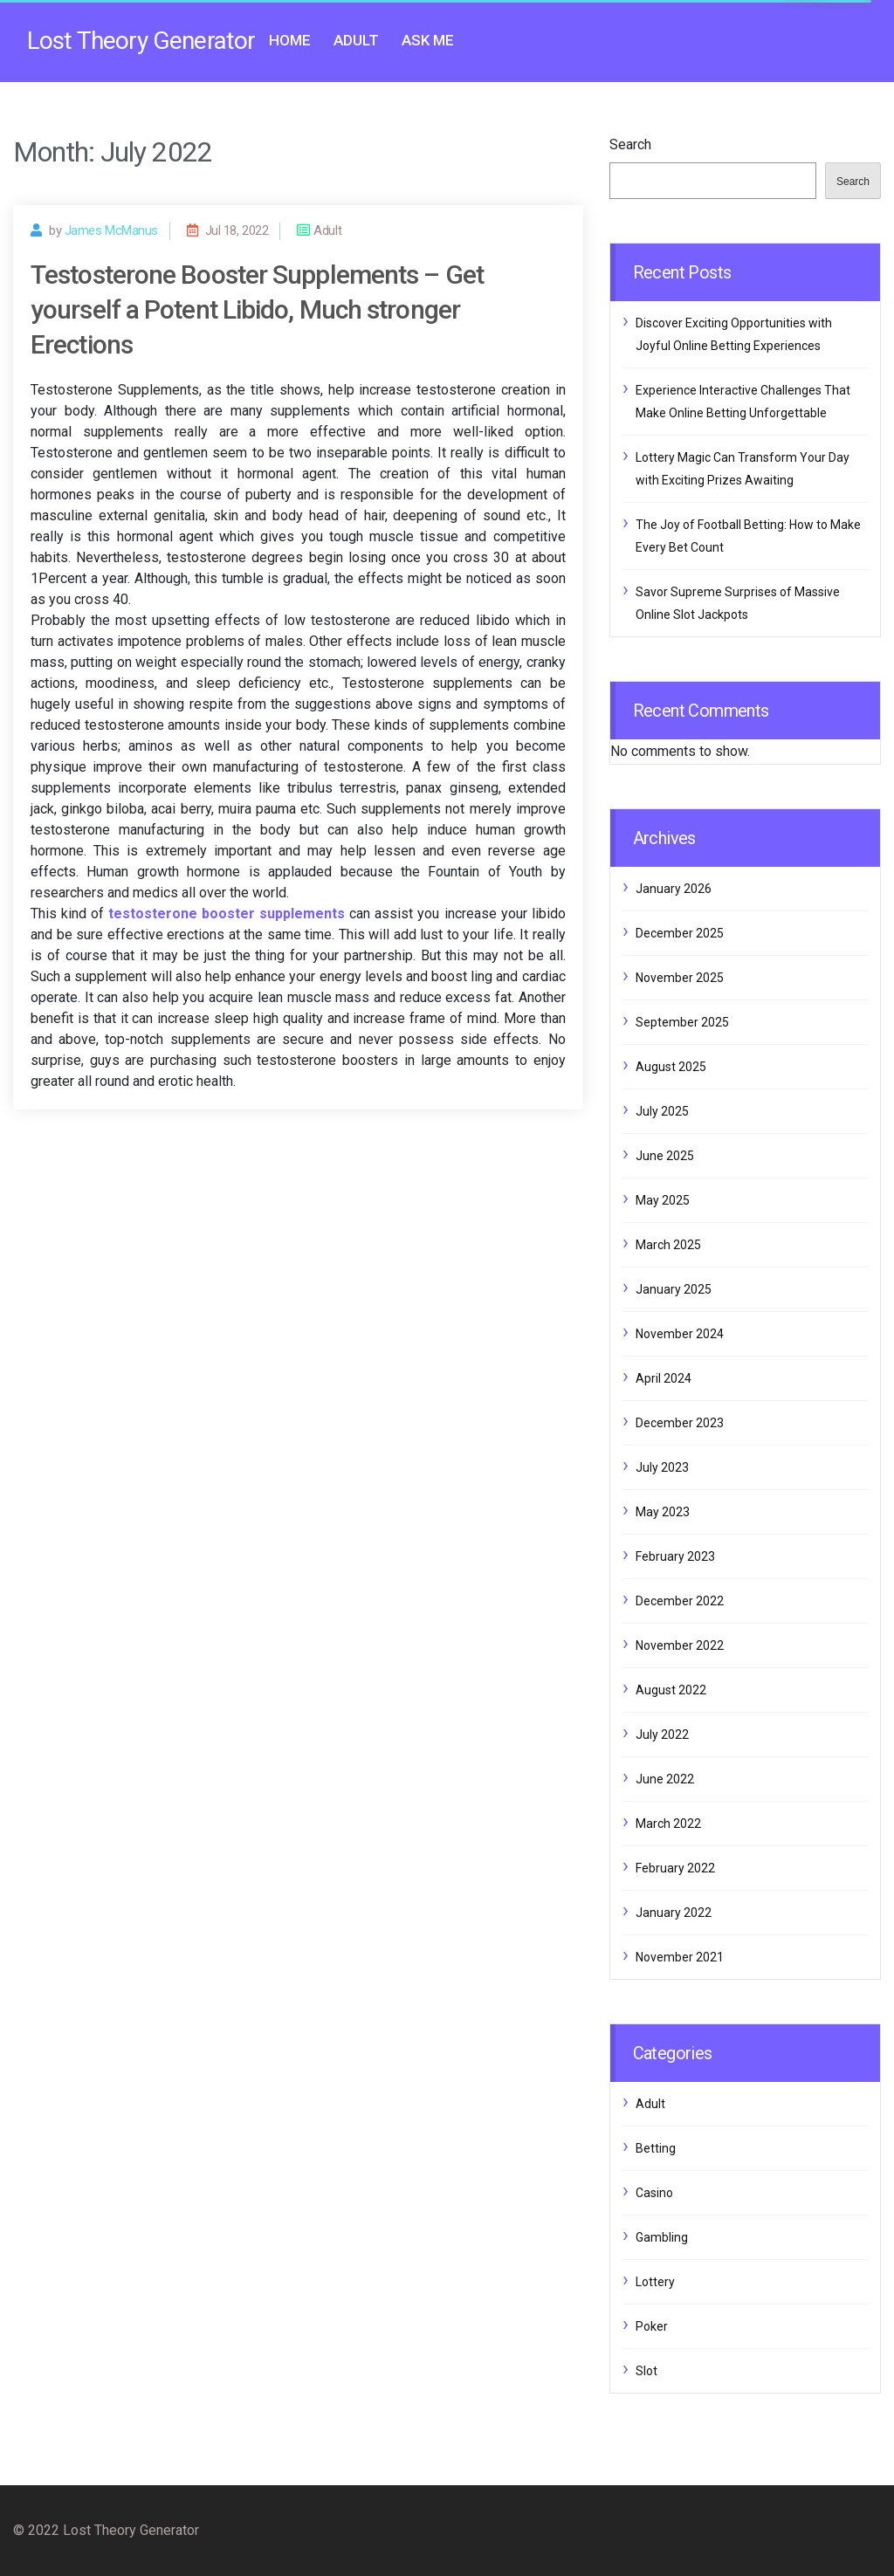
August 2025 (671, 1067)
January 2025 (674, 1289)
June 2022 (665, 1779)
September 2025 (682, 1022)
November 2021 (680, 1957)
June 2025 (665, 1156)
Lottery (655, 2282)
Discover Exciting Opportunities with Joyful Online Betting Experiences (734, 334)
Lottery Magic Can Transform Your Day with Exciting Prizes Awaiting (742, 468)
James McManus (111, 230)
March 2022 (668, 1824)
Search (630, 144)
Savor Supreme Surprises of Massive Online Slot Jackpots (738, 603)
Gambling (662, 2237)
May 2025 (663, 1200)
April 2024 (663, 1378)
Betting (656, 2148)
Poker (652, 2326)
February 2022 (675, 1868)
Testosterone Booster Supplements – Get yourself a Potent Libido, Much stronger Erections (257, 309)
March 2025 (668, 1245)
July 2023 (662, 1467)
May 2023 (663, 1512)
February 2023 (675, 1556)
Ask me (428, 40)
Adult (356, 40)
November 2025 (680, 978)
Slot (646, 2371)
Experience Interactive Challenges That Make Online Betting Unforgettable (743, 401)
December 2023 (680, 1423)
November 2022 (680, 1645)
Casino (654, 2193)
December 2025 (680, 933)
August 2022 (671, 1690)
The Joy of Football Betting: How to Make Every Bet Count (748, 536)
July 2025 (662, 1111)
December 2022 (680, 1601)
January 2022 (674, 1913)
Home (290, 40)
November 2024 (680, 1334)
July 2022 (662, 1734)
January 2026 (674, 889)
